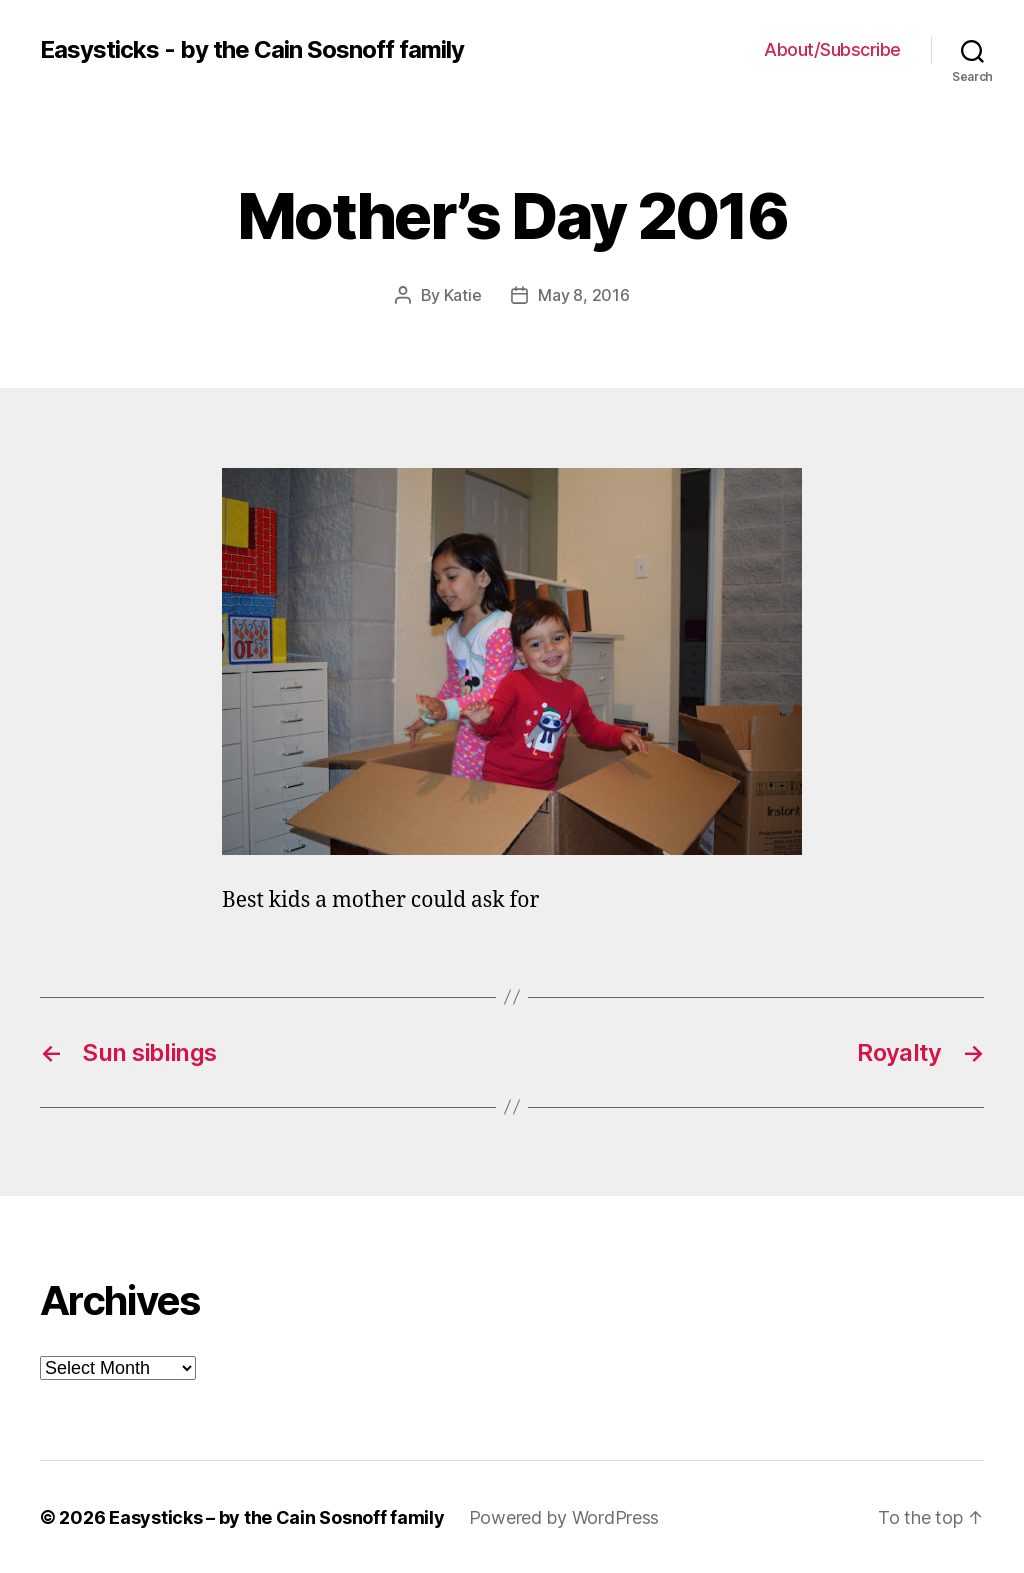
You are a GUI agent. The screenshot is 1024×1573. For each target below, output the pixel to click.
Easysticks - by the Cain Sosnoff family (252, 50)
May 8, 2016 (583, 295)
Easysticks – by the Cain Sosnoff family (276, 1516)
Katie (463, 295)
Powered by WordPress (564, 1516)
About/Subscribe (832, 49)
